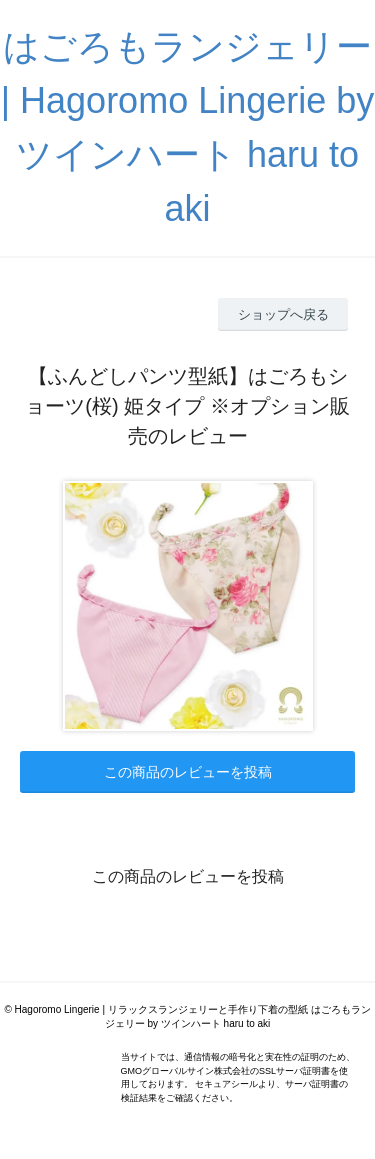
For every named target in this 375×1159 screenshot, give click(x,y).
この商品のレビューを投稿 (188, 772)
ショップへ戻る (283, 314)
